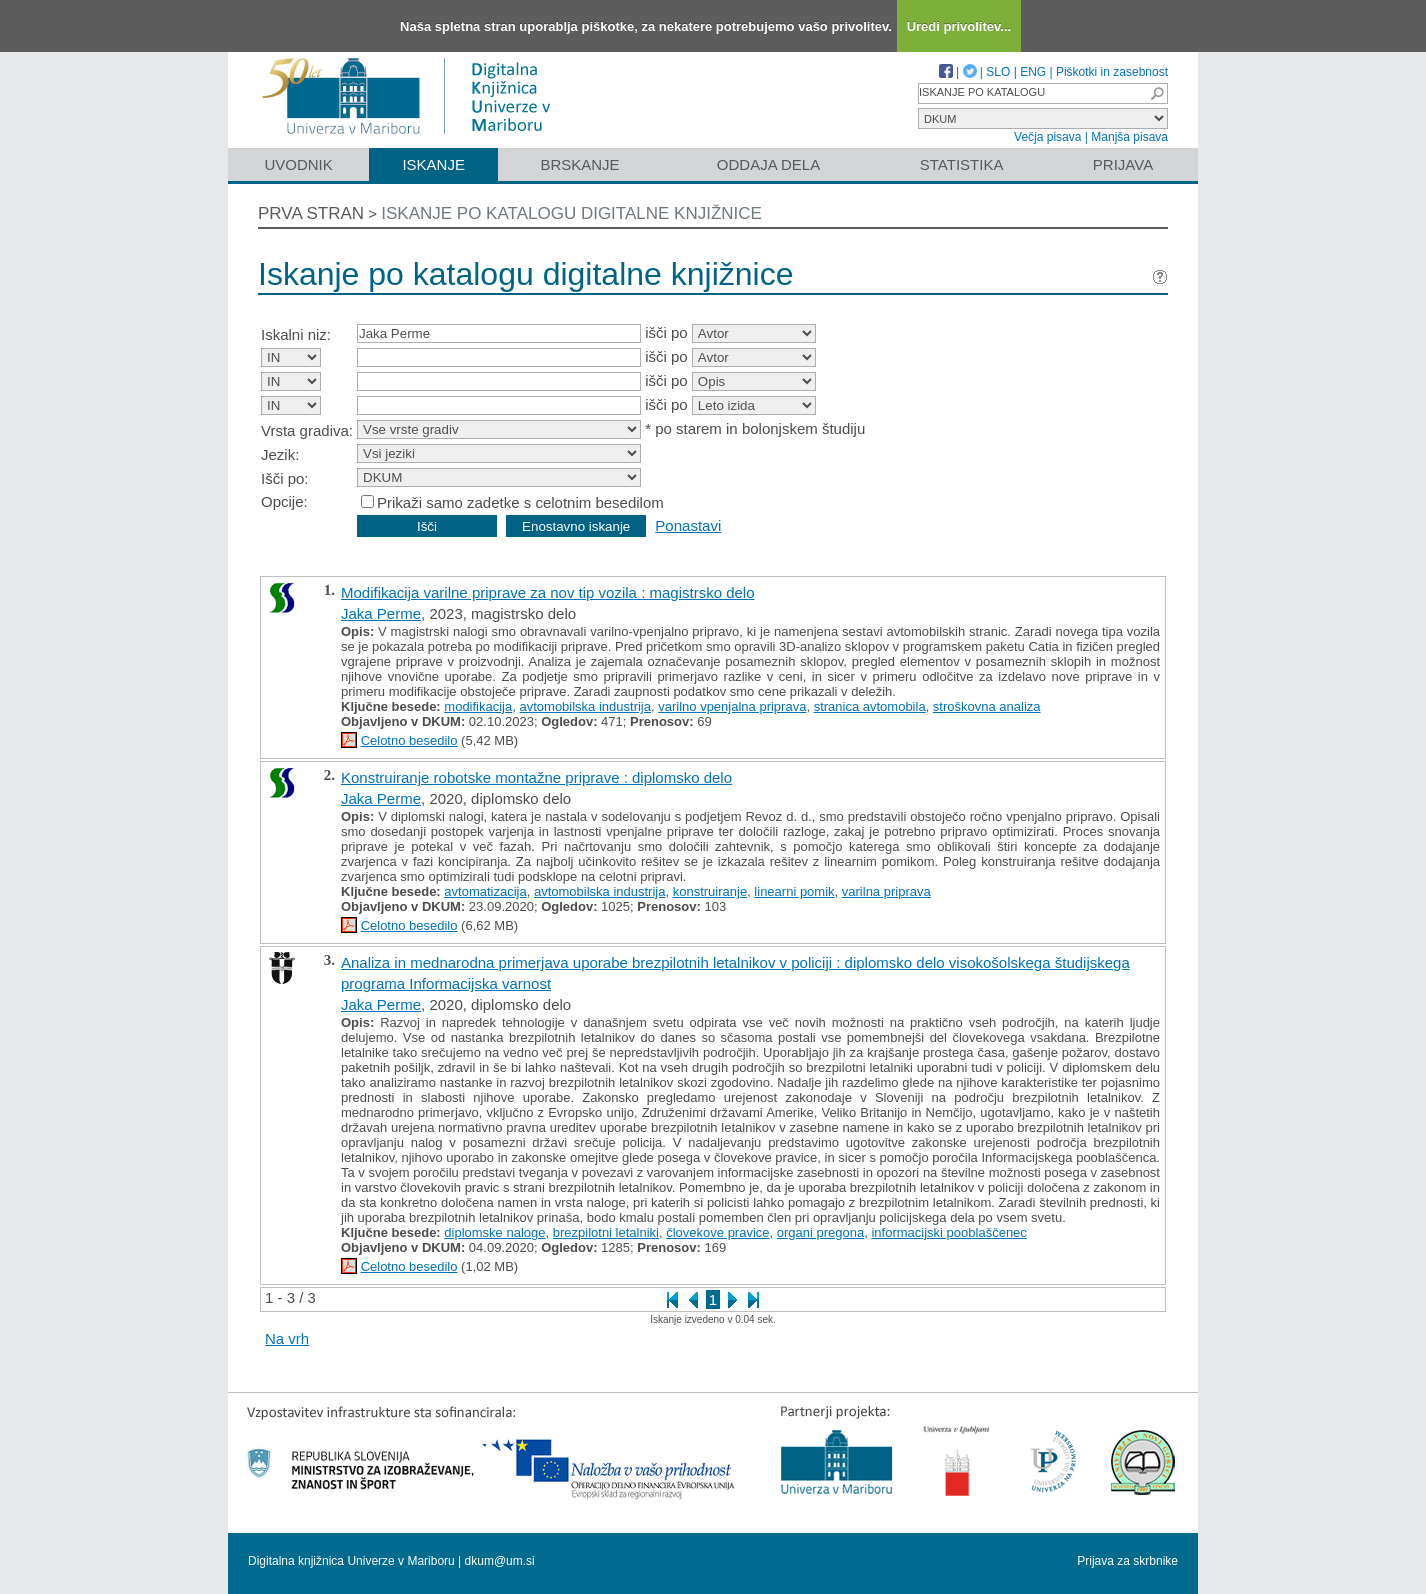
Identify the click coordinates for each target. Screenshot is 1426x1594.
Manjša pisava (1129, 137)
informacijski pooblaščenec (948, 1232)
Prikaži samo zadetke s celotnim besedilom (520, 502)
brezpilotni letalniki (606, 1232)
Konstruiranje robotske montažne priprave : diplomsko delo (536, 777)
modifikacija (478, 706)
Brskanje (579, 164)
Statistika (962, 164)
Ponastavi (688, 525)
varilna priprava (886, 891)
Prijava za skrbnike (1127, 1561)
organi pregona (820, 1232)
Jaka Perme (381, 613)
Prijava (1123, 164)
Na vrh (287, 1338)
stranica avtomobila (870, 706)
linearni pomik (794, 891)
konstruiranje (710, 891)
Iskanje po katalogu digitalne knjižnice (571, 213)
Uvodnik (298, 164)
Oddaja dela (768, 164)
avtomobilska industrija (585, 706)
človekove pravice (717, 1232)
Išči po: (285, 478)
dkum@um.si (500, 1561)
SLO (998, 72)
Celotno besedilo (409, 740)
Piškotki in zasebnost (1112, 72)
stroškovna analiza (987, 706)
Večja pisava (1047, 137)
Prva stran (311, 213)
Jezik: (280, 454)
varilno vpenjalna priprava (732, 706)
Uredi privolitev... (959, 26)
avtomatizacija (485, 891)
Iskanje (433, 164)
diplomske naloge (494, 1232)
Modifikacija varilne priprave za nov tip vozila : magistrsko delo (548, 592)
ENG (1033, 72)
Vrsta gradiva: (307, 430)
